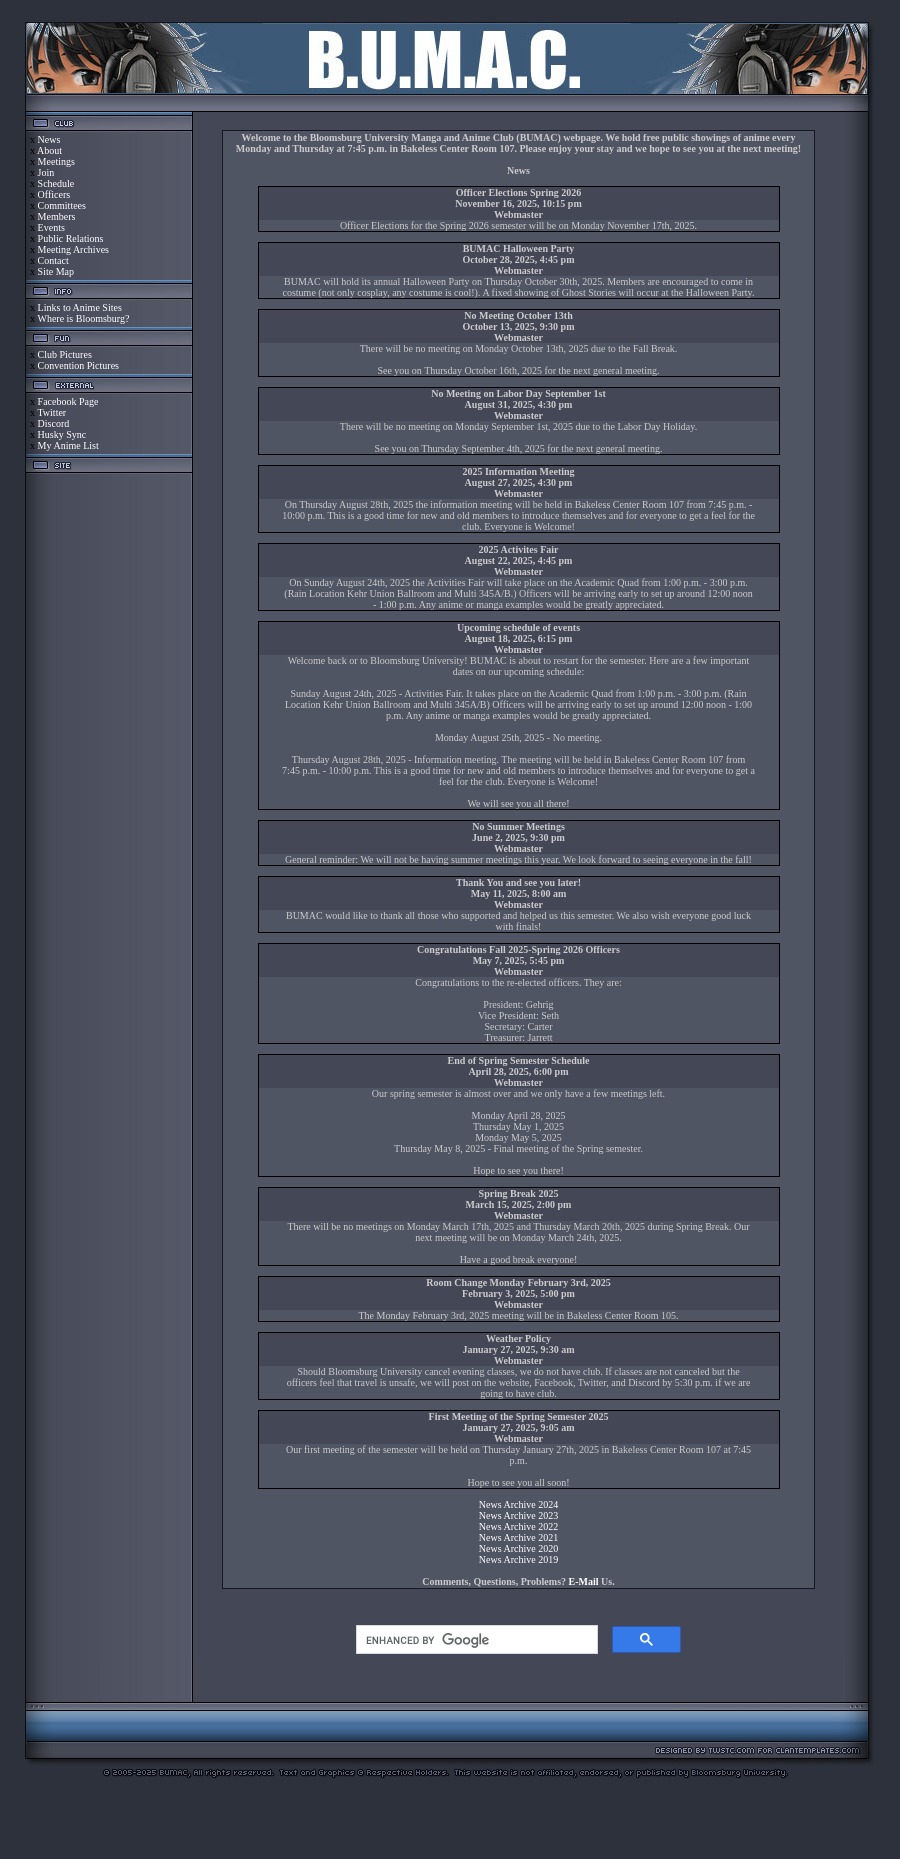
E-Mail (584, 1581)
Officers (54, 194)
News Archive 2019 (518, 1559)
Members (57, 216)
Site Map (56, 271)
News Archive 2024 (518, 1504)
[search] (475, 1640)
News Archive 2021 (518, 1537)
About (49, 150)
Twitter (51, 412)
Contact (53, 260)
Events (51, 227)
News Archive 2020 (518, 1548)
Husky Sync (62, 434)
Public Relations (71, 238)
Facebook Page (68, 401)
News (49, 139)
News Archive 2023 (518, 1515)
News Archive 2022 (518, 1526)
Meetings (56, 161)
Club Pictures (65, 354)
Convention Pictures (78, 365)
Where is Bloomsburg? (83, 318)
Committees (62, 205)
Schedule (56, 183)
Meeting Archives (73, 249)
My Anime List (68, 445)
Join (46, 172)
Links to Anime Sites (80, 307)
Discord (54, 423)
